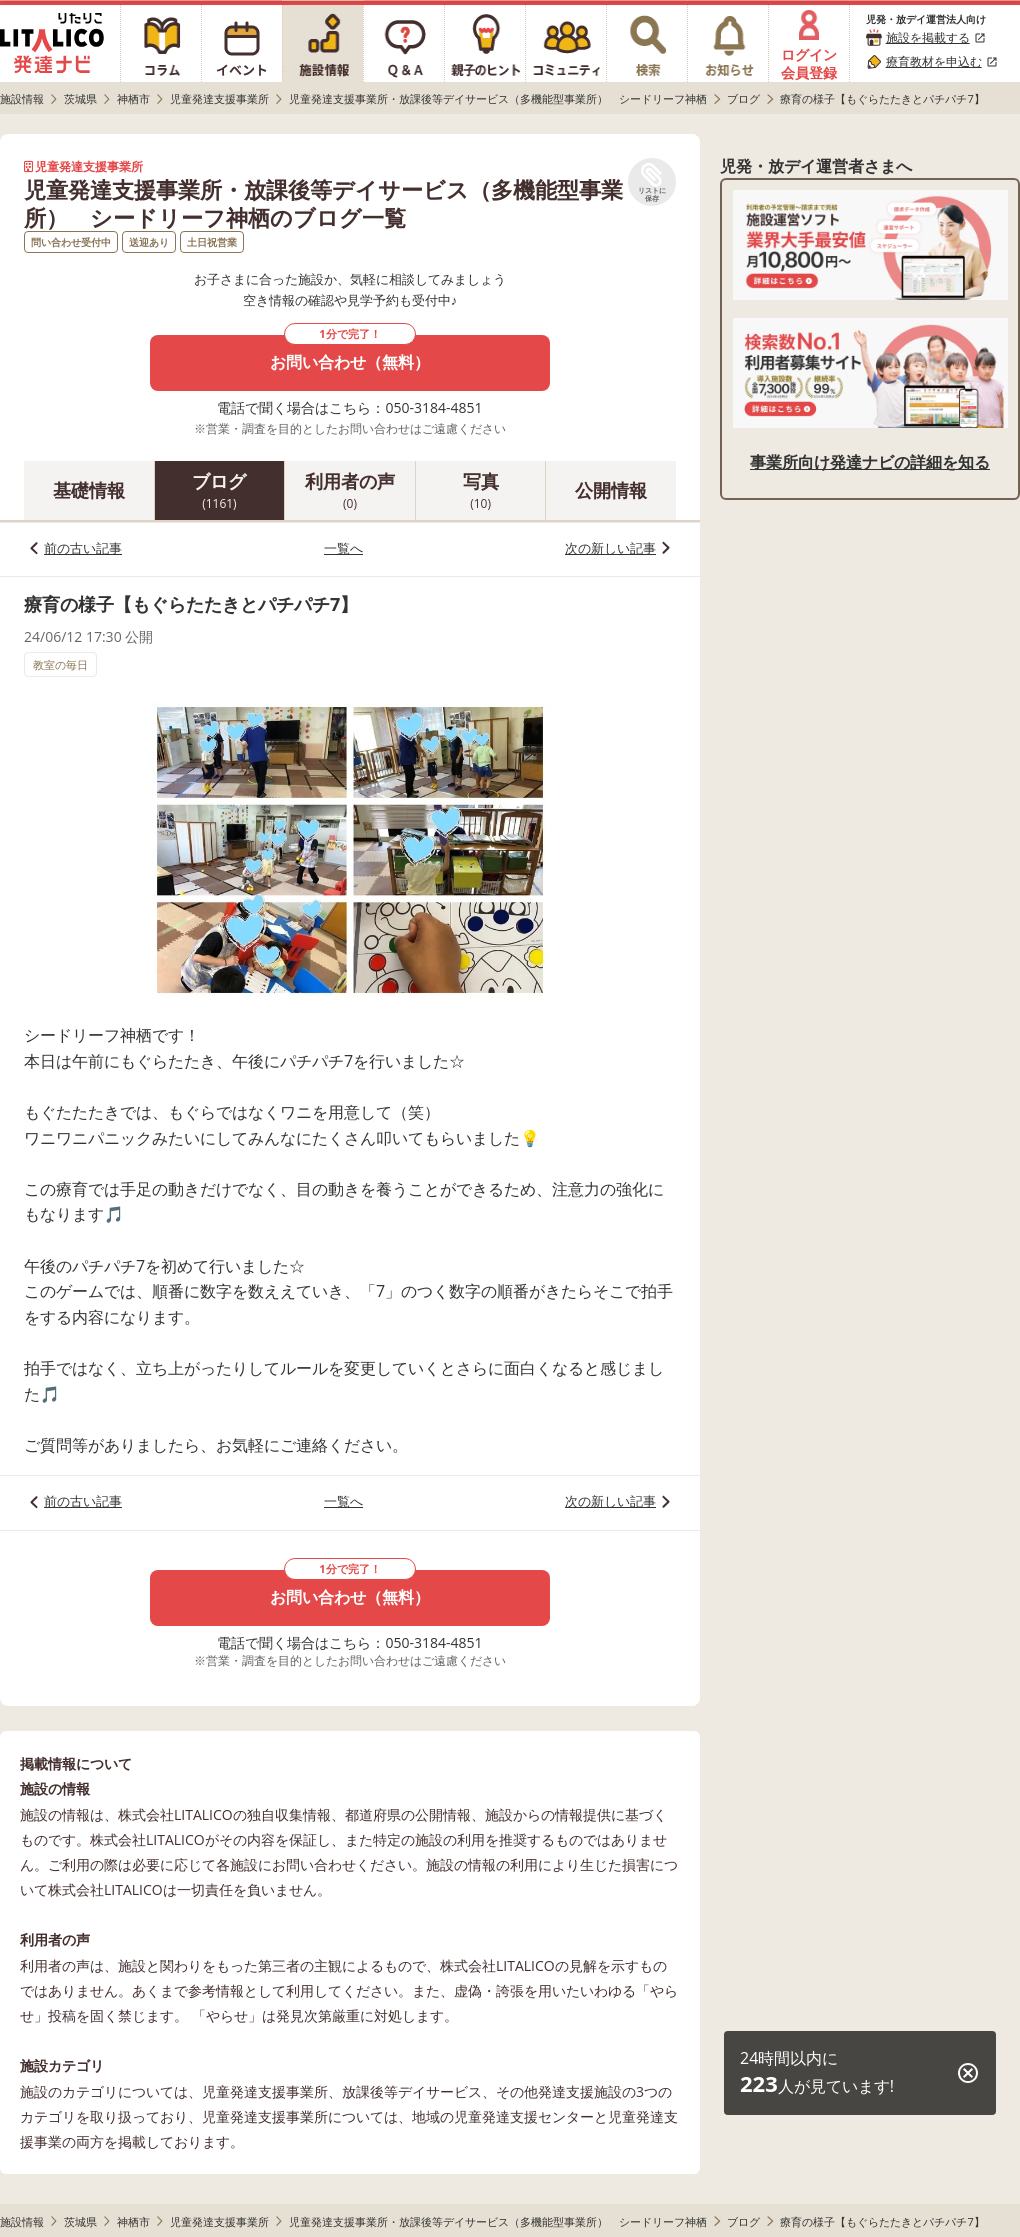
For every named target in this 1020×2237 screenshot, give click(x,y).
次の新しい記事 (610, 548)
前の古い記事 (83, 548)
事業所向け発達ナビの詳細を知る (870, 462)
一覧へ (343, 548)
